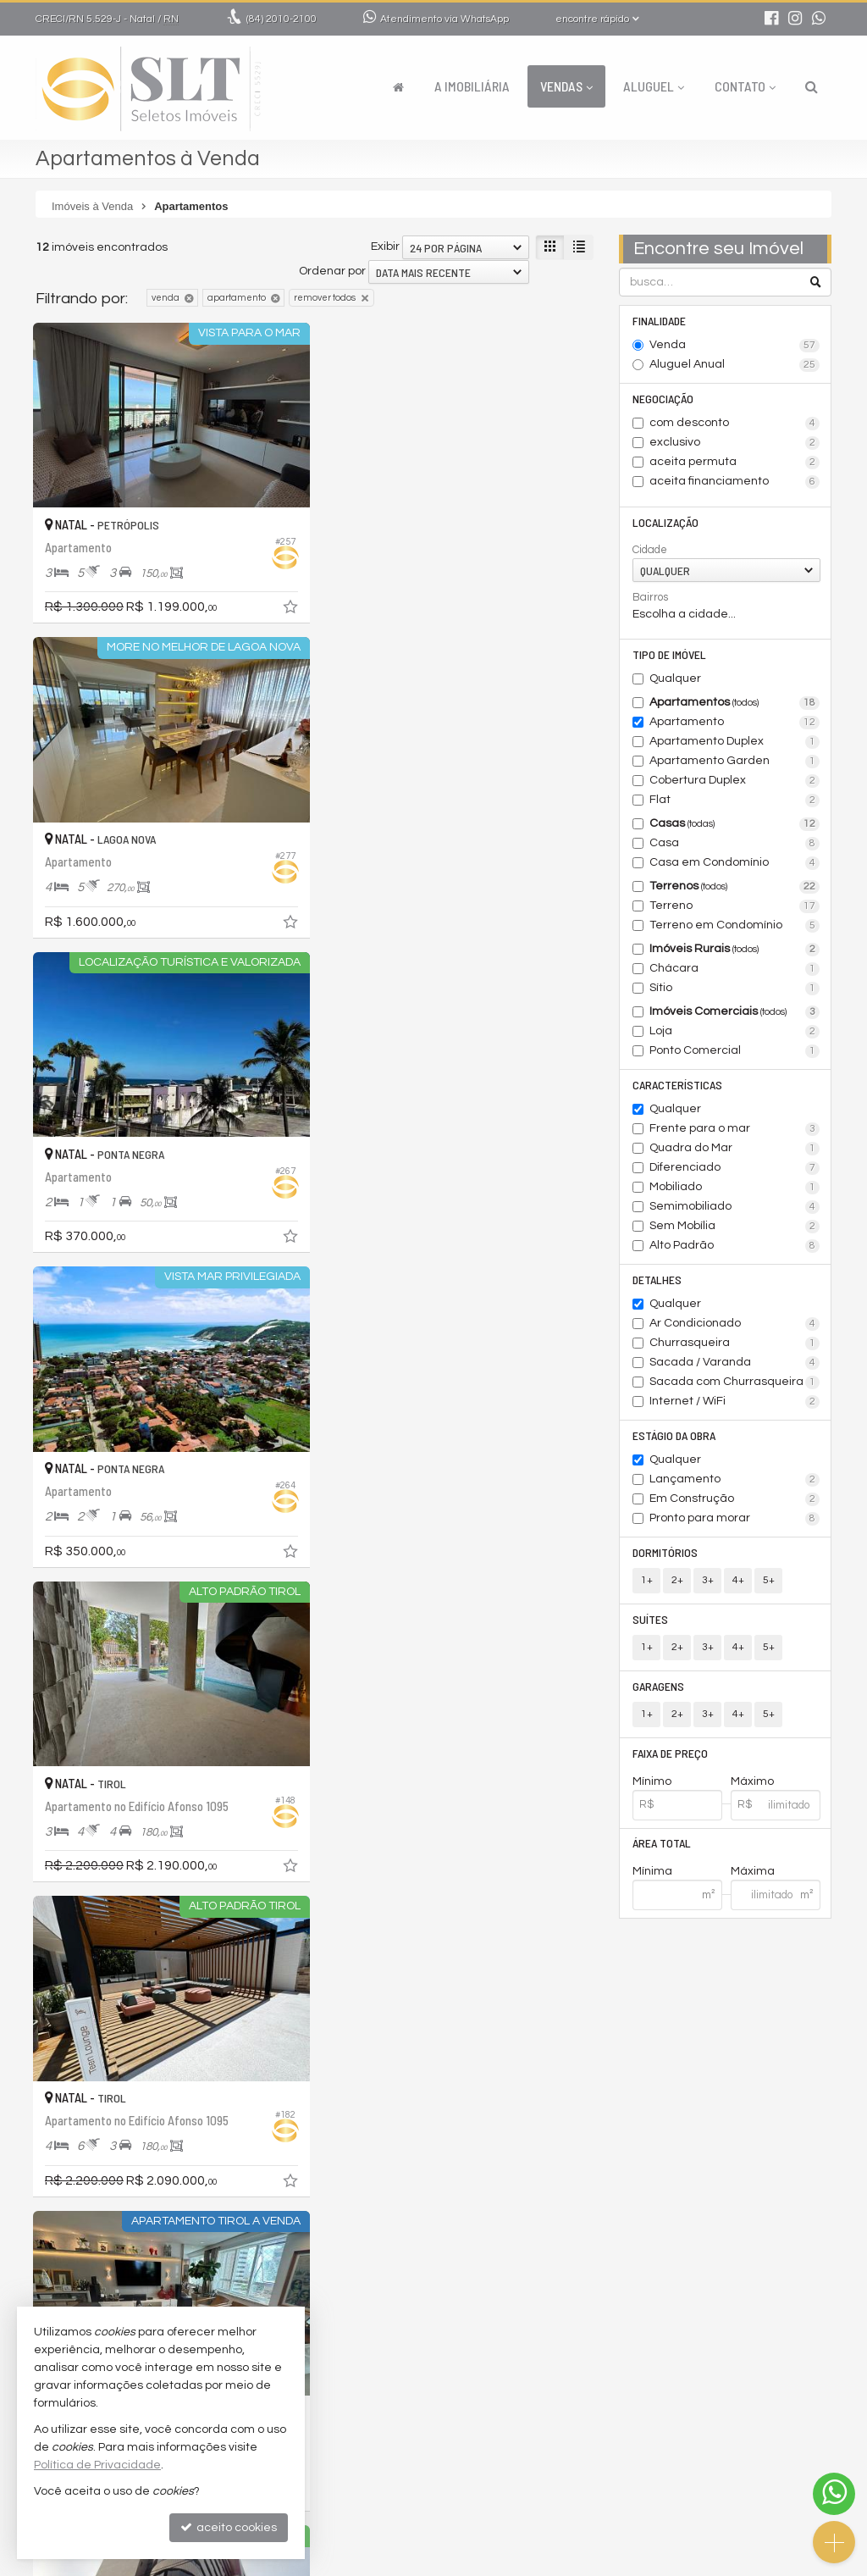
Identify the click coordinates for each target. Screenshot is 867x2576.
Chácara (734, 969)
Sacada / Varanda (734, 1363)
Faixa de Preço (670, 1753)
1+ (647, 1580)
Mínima (652, 1872)
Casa (734, 843)
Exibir (385, 246)
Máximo (752, 1781)
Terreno (734, 906)
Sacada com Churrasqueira (734, 1382)
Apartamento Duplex (734, 742)
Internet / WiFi (734, 1402)
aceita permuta (734, 462)
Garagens (658, 1686)
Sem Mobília (734, 1226)
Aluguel (653, 86)
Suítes (650, 1619)
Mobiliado (734, 1187)
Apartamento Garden (734, 761)
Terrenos (734, 887)
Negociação (662, 398)
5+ (769, 1580)
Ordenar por (332, 271)
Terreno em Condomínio (734, 926)
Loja (734, 1032)
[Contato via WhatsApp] (834, 2494)
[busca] (811, 86)
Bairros (650, 597)
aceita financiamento (734, 482)
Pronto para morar (734, 1519)
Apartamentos (734, 703)
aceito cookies (228, 2527)
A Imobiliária (472, 86)
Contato (745, 86)
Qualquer (675, 678)
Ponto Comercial (734, 1051)
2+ (677, 1580)
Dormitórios (665, 1552)
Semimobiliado (734, 1207)
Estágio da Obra (673, 1435)
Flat (734, 800)
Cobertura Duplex (734, 781)
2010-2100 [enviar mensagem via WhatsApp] (281, 19)
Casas (734, 824)
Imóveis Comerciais (734, 1012)
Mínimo (651, 1781)
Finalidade (659, 320)
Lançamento (734, 1480)
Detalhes (657, 1279)
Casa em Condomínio (734, 863)
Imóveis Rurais (734, 949)
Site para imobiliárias (723, 2563)
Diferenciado (734, 1168)
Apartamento (734, 722)
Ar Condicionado (734, 1324)
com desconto (734, 423)
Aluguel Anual (734, 365)
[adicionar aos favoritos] (290, 608)
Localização (665, 522)
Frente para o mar (734, 1129)
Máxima (753, 1872)
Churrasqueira (734, 1343)
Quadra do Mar (734, 1148)
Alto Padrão (734, 1246)
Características (677, 1084)
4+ (738, 1580)
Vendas (566, 86)
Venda (734, 345)
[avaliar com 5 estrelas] (115, 2265)
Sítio (734, 988)
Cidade (649, 550)
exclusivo (734, 443)
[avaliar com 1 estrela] (44, 2265)
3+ (708, 1580)
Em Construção (734, 1499)
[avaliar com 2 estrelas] (61, 2265)
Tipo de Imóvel (669, 654)
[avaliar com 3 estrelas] (79, 2265)
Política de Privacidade (488, 2562)
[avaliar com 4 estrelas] (97, 2265)
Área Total (661, 1843)
